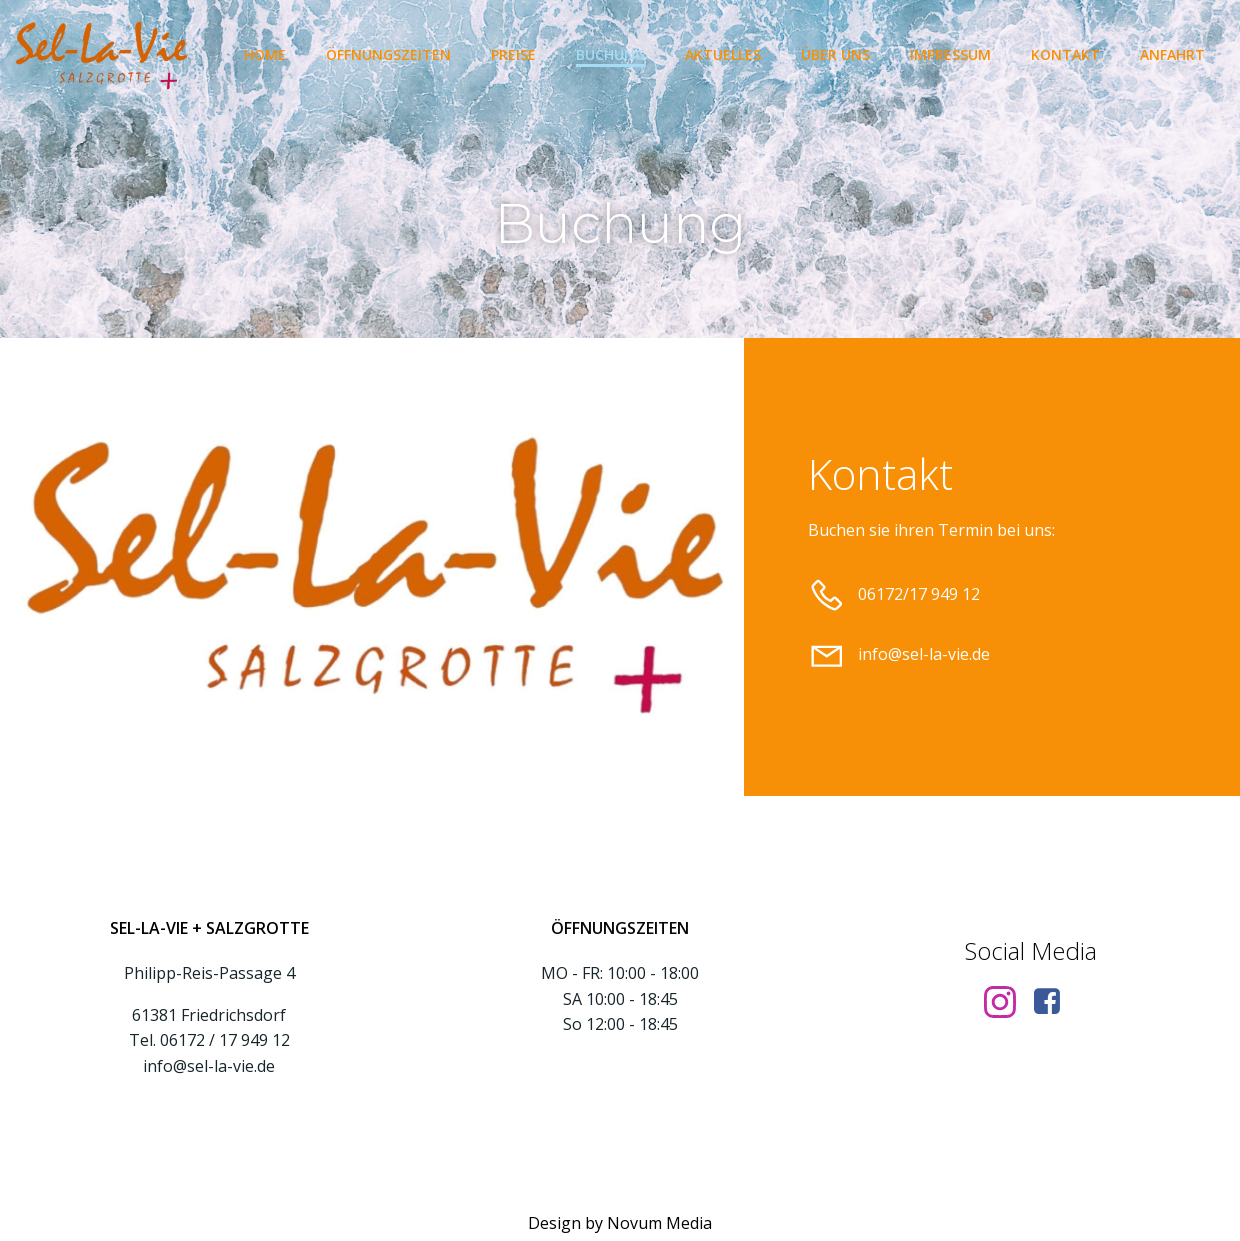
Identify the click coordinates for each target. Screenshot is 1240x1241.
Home (265, 54)
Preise (513, 54)
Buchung (610, 54)
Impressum (950, 54)
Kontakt (1065, 54)
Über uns (835, 54)
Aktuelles (723, 54)
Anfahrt (1172, 54)
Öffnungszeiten (388, 54)
